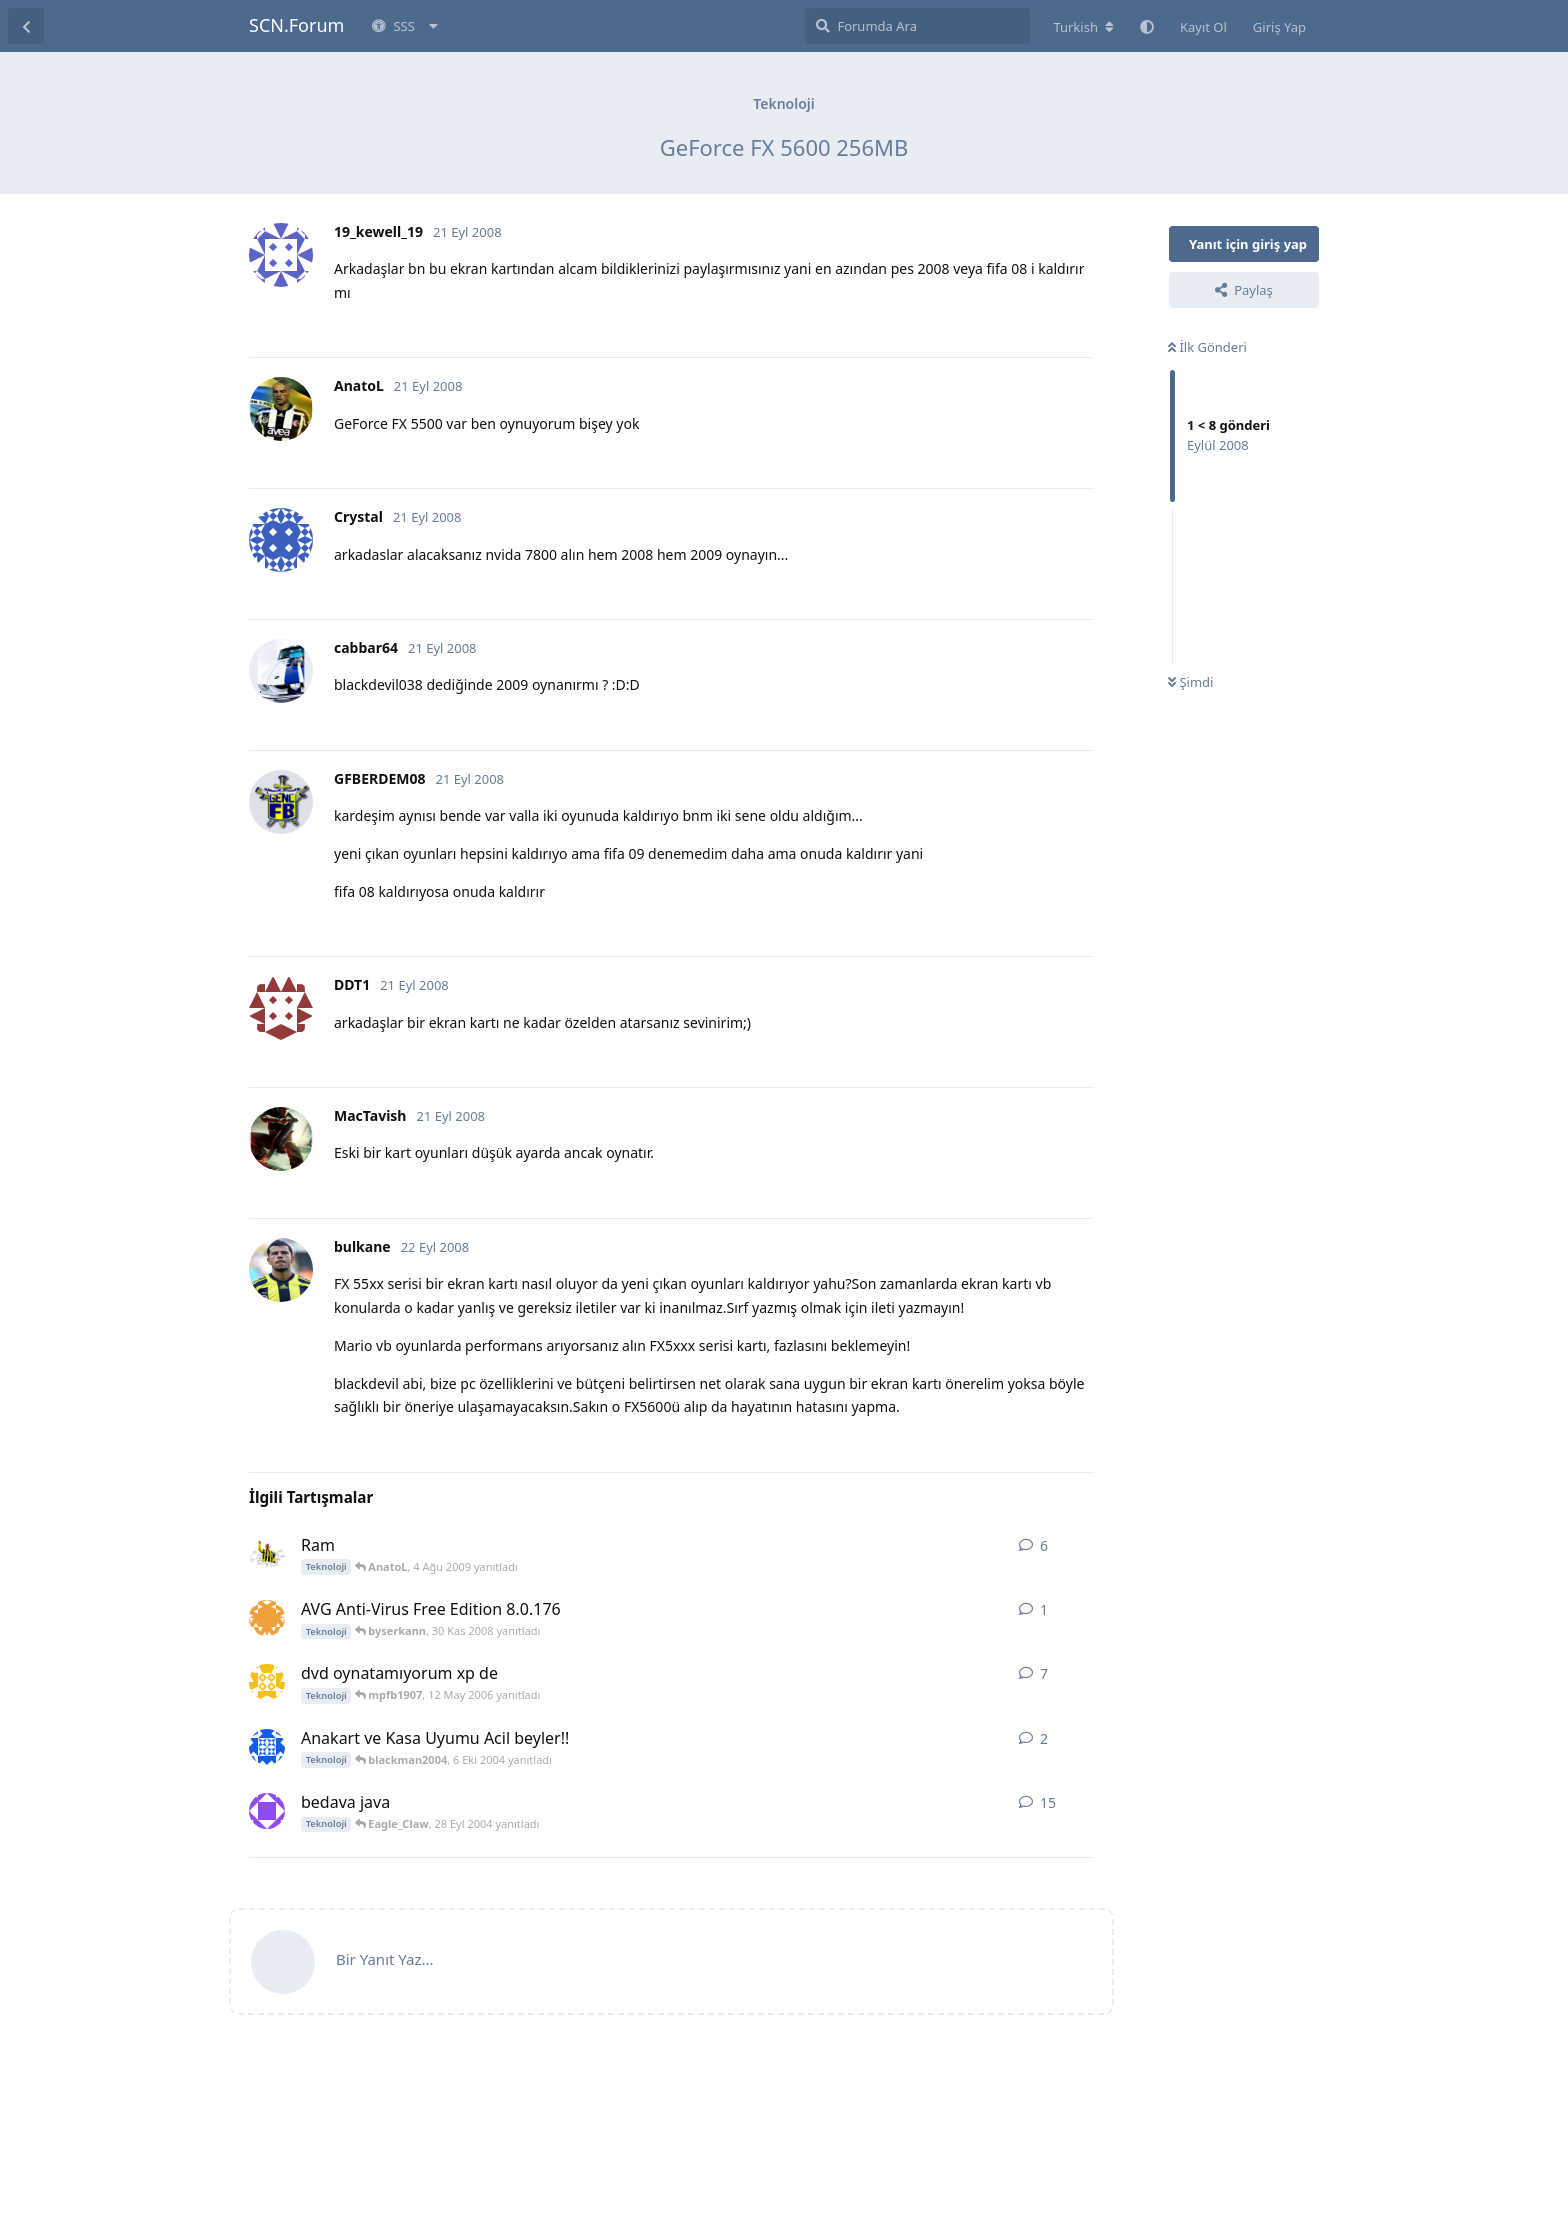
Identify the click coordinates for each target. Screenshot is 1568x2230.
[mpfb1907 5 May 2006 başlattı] (267, 1682)
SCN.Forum (296, 25)
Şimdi (1190, 682)
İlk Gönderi (1207, 347)
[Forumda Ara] (917, 26)
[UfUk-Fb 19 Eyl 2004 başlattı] (267, 1811)
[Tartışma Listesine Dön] (26, 26)
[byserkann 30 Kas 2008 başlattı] (267, 1618)
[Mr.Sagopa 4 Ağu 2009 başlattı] (267, 1554)
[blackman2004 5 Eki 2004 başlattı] (267, 1747)
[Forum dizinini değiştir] (1083, 27)
